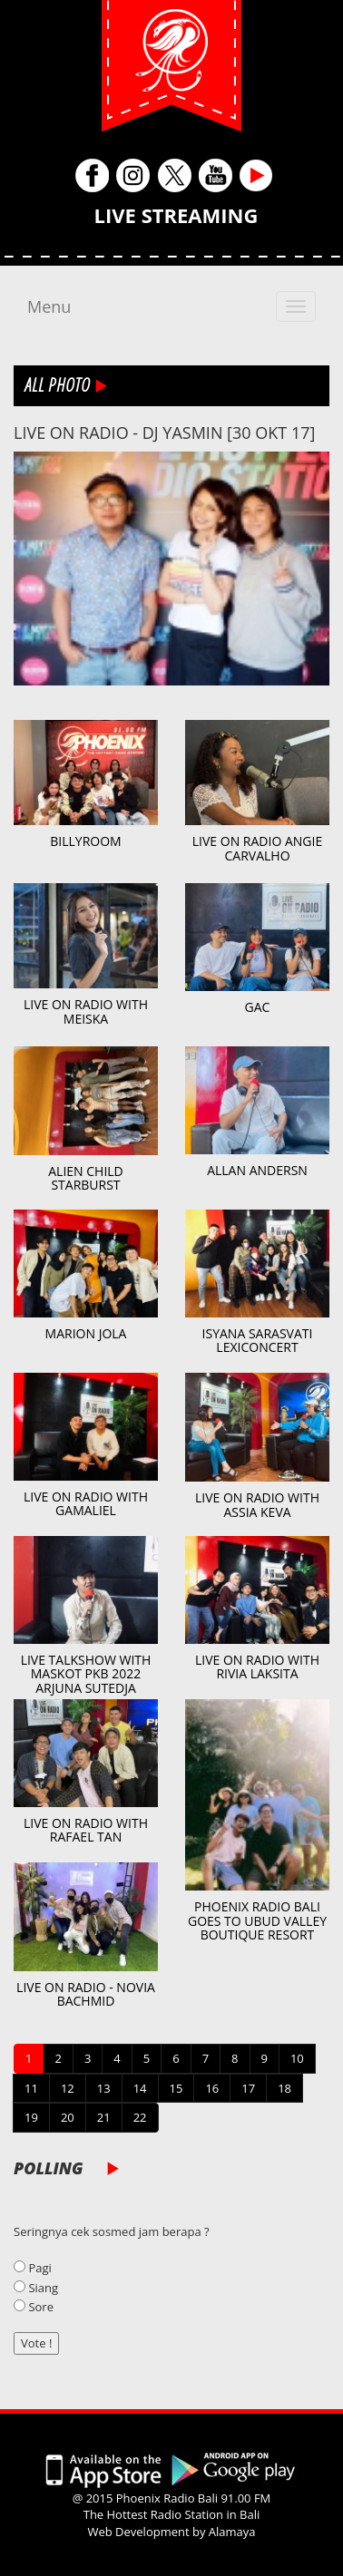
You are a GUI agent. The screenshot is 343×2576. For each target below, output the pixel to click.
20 (67, 2117)
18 (284, 2088)
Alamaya (232, 2531)
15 (176, 2088)
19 (31, 2117)
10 (297, 2058)
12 (67, 2088)
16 (212, 2088)
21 (104, 2117)
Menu (49, 306)
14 (140, 2088)
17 (248, 2088)
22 (140, 2117)
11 (31, 2088)
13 (104, 2088)
